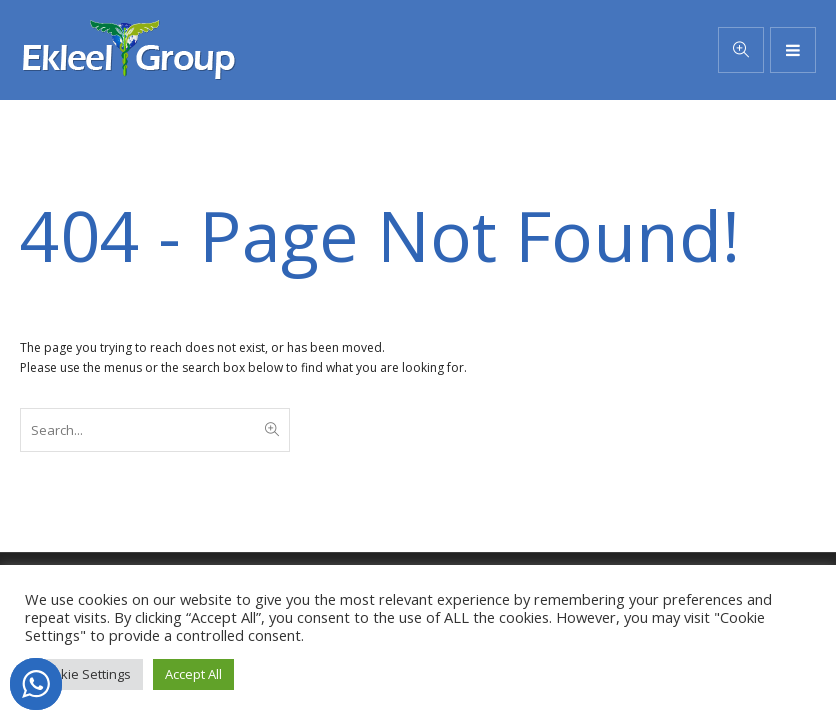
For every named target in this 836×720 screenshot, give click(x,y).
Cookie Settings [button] (84, 674)
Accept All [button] (193, 674)
